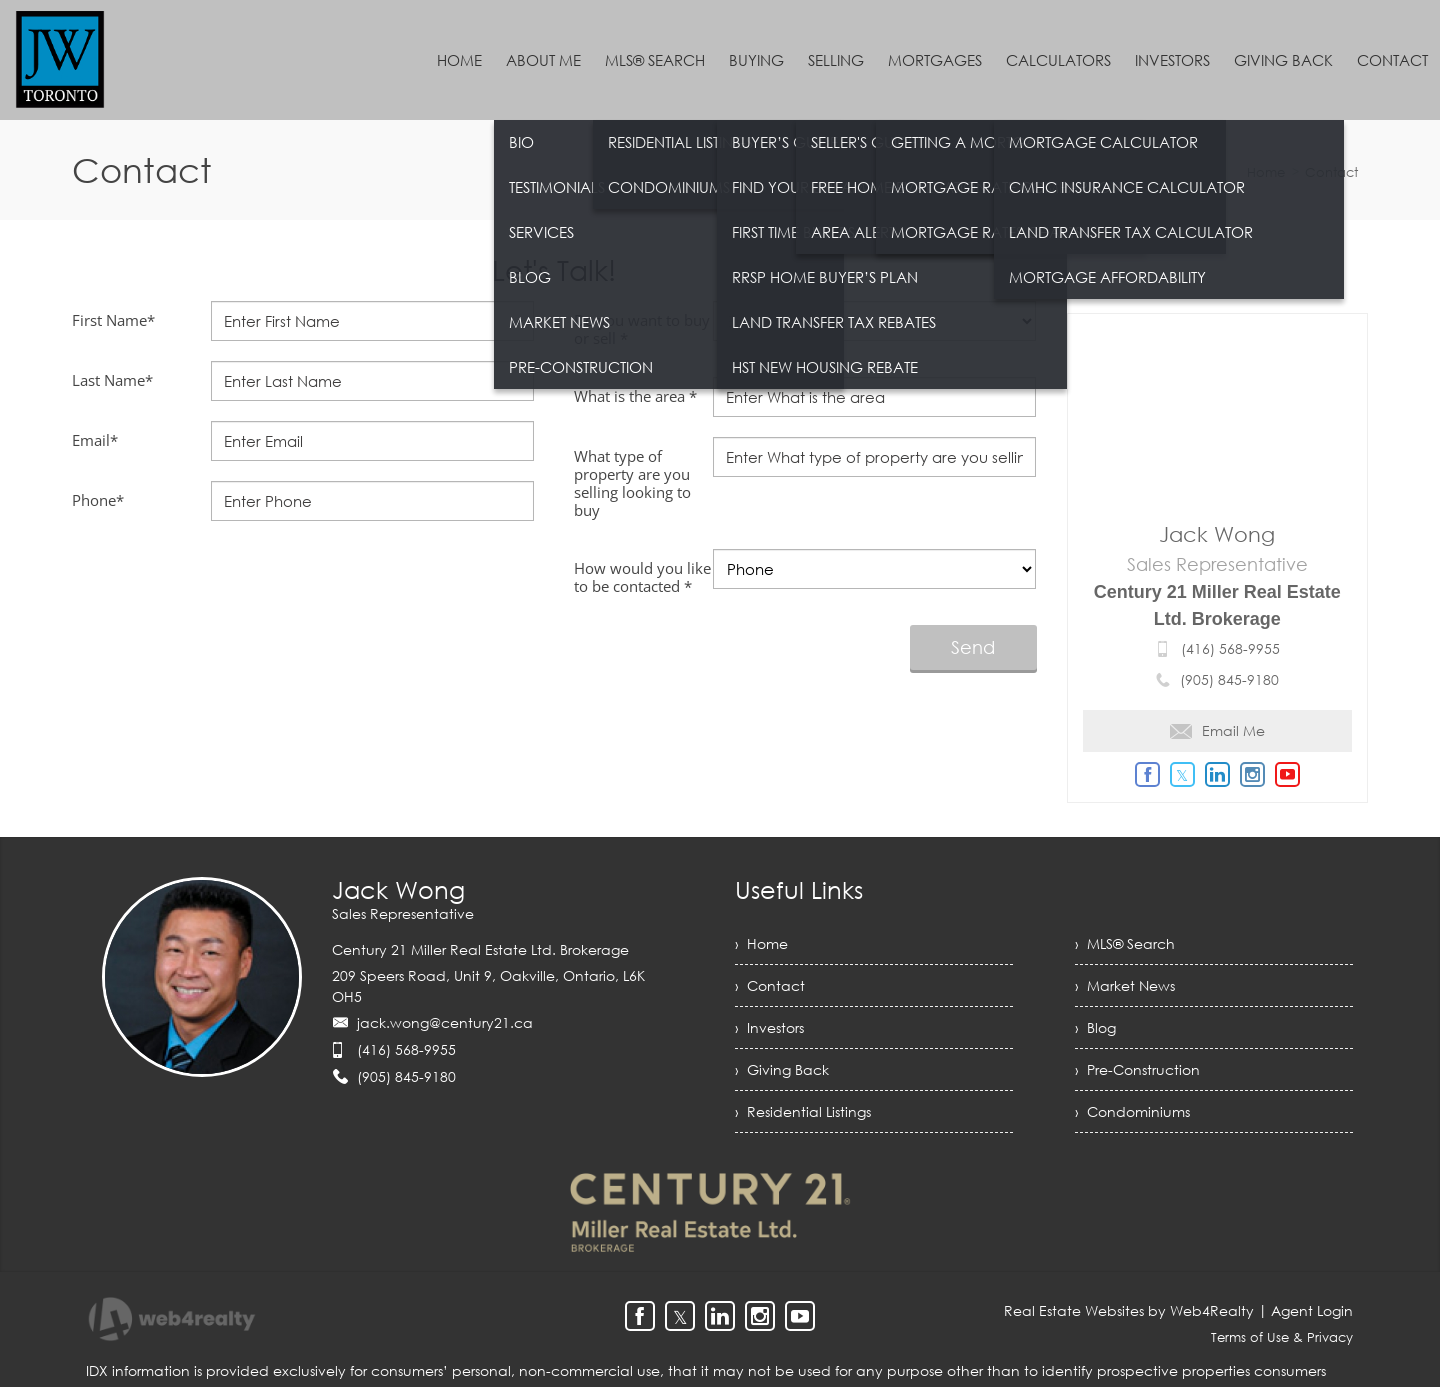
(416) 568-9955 (1230, 648)
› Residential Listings (803, 1111)
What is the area (635, 396)
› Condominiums (1132, 1111)
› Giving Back (782, 1069)
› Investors (769, 1027)
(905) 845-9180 (1229, 679)
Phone (98, 500)
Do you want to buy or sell (642, 329)
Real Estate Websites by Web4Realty (1129, 1310)
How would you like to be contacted (642, 577)
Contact (1331, 172)
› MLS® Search (1125, 943)
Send (973, 647)
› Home (761, 943)
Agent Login (1312, 1310)
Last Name (112, 380)
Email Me (1217, 731)
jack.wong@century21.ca (445, 1022)
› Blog (1095, 1027)
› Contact (770, 985)
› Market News (1125, 985)
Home (1266, 172)
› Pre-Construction (1137, 1069)
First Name (113, 320)
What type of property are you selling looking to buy (632, 483)
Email (95, 440)
